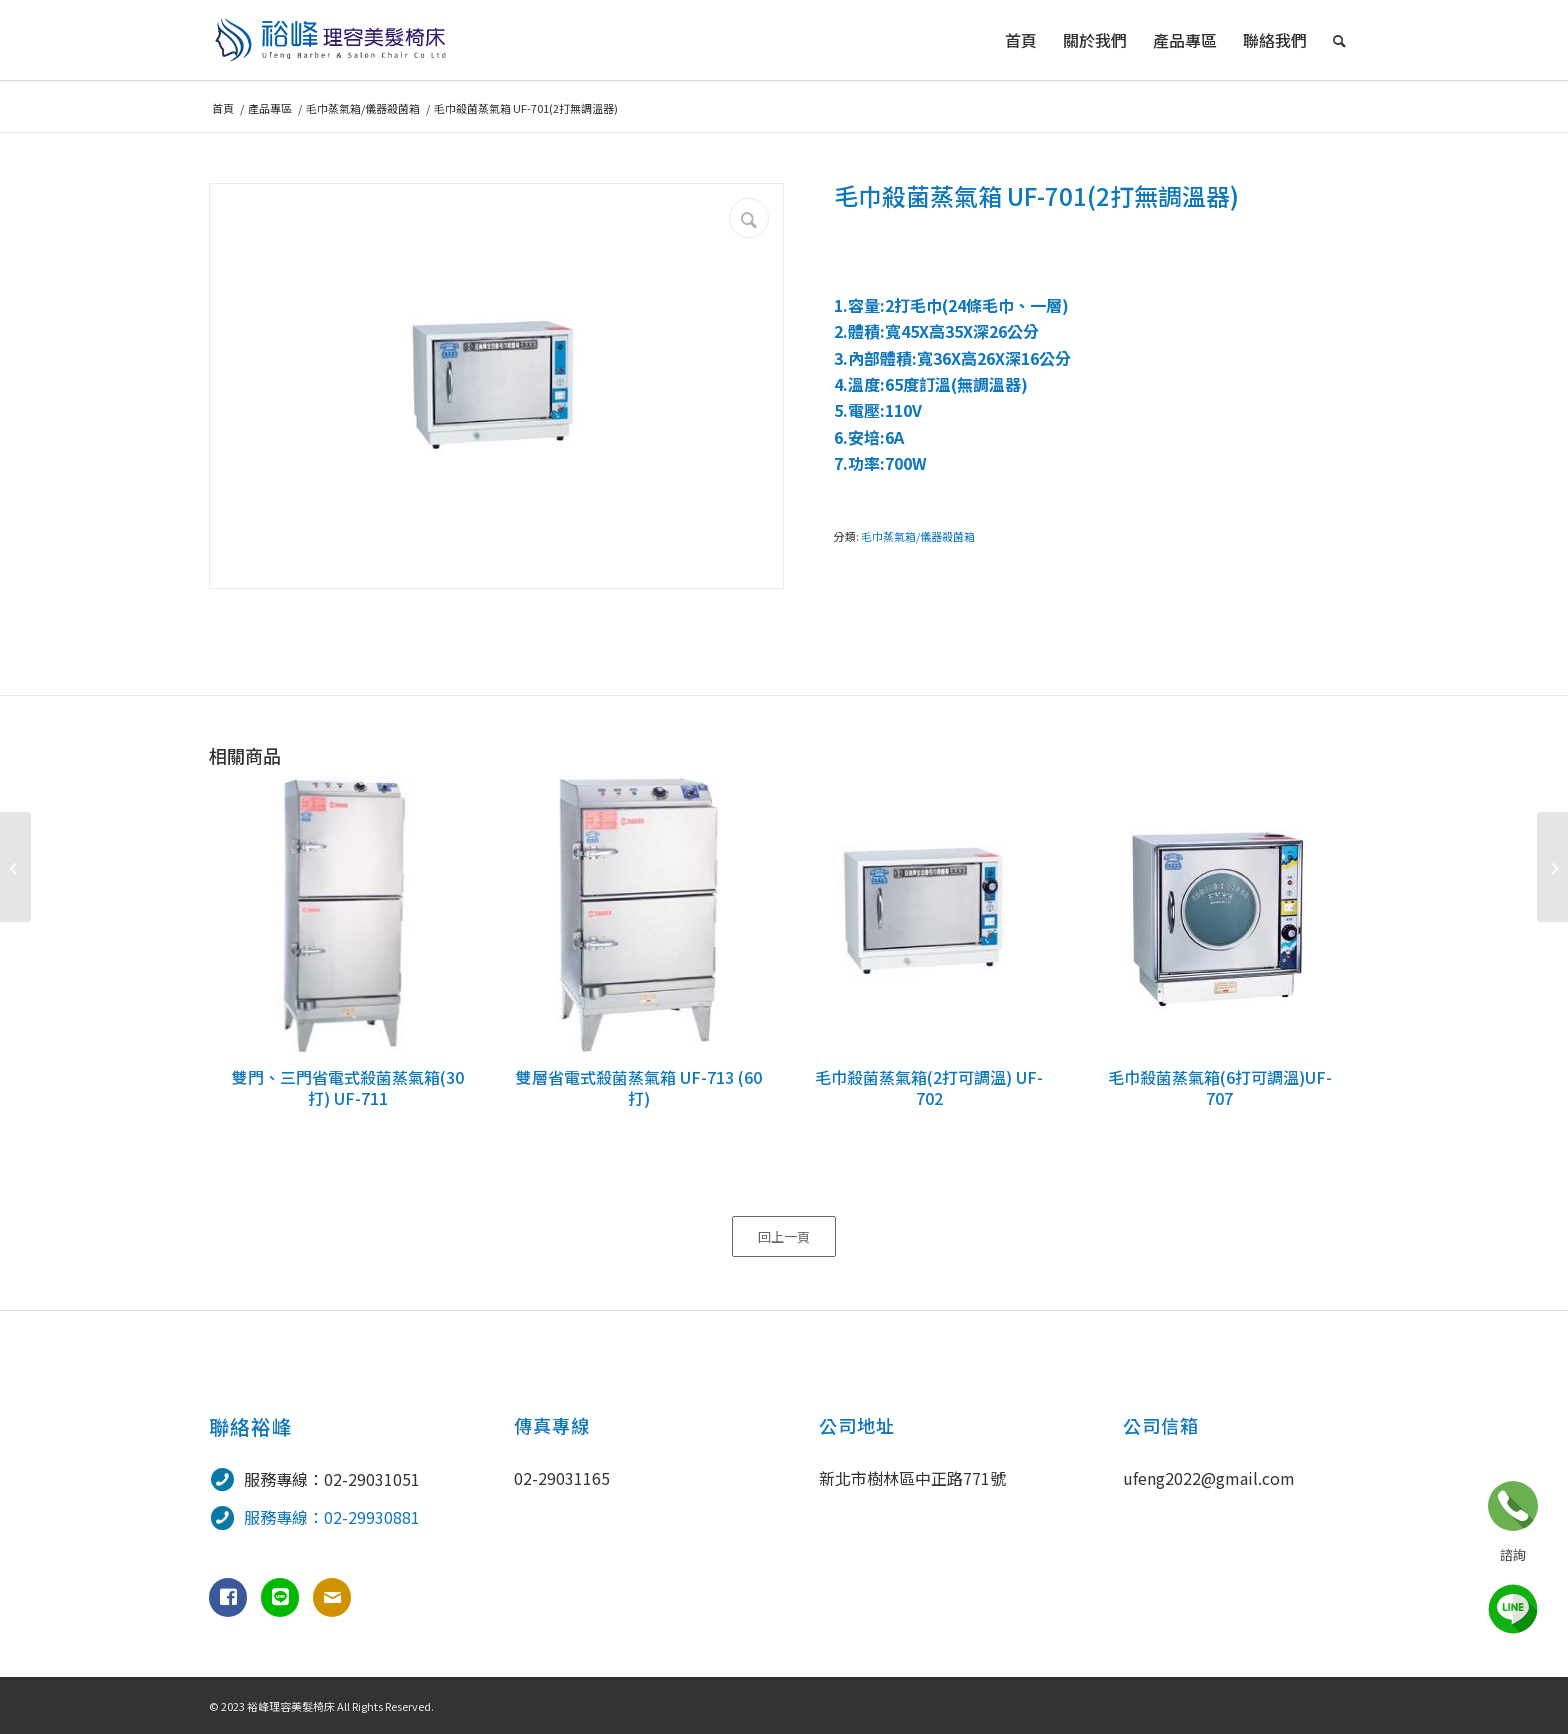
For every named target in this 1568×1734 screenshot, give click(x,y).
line (1513, 1609)
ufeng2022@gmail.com (1209, 1478)
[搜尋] (1339, 40)
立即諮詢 (1513, 1506)
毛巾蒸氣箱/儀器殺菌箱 (918, 536)
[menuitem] (1021, 40)
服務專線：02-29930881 (332, 1517)
